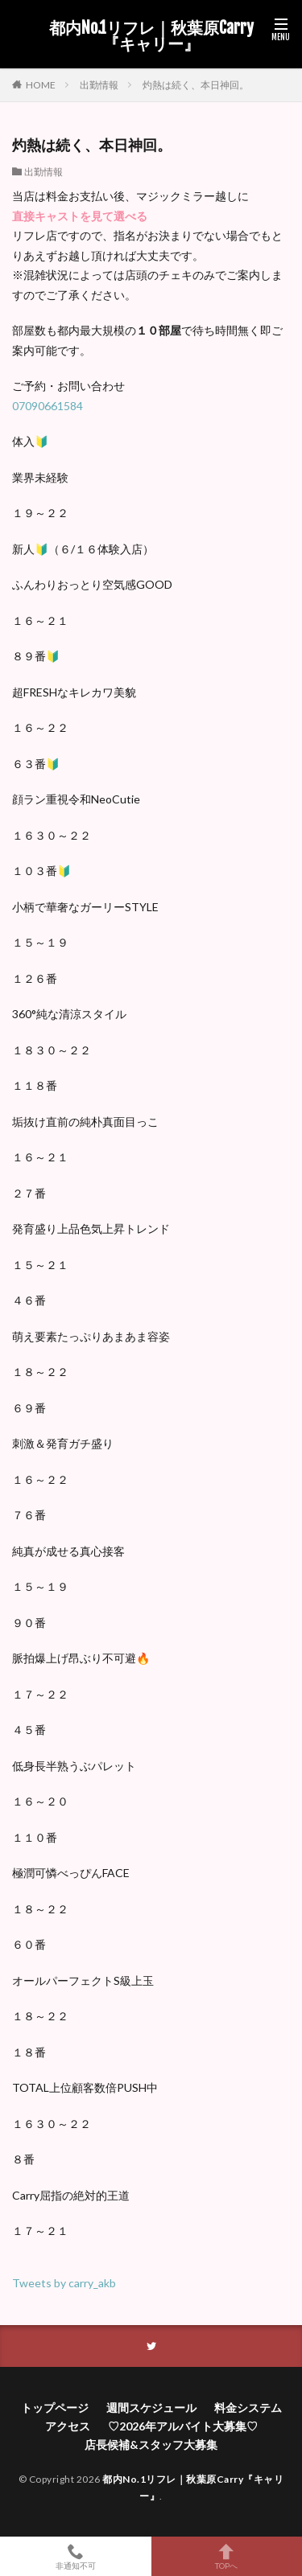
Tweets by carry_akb (64, 2283)
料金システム (248, 2407)
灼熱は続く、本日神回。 (196, 85)
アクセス (67, 2426)
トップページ (55, 2407)
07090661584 (47, 406)
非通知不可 (75, 2556)
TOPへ (227, 2556)
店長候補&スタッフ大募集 (151, 2444)
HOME (41, 84)
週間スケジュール (151, 2407)
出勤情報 (99, 85)
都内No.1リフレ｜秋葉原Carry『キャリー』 (151, 36)
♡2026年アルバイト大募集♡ (183, 2426)
